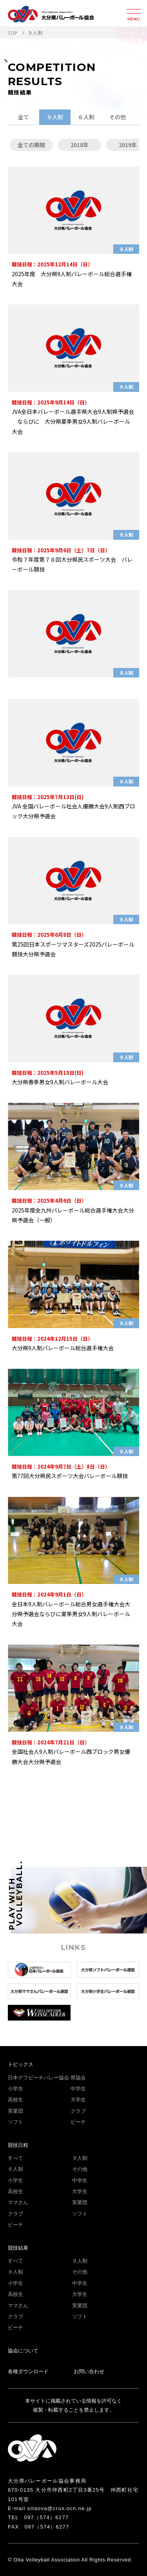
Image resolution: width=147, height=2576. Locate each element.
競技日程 (18, 2145)
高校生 (15, 2100)
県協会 (78, 2078)
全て (23, 117)
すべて (15, 2158)
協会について (23, 2351)
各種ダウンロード (28, 2371)
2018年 (80, 145)
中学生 (78, 2089)
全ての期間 (31, 145)
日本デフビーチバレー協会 (38, 2078)
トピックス (20, 2064)
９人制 (55, 117)
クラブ (78, 2111)
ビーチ (78, 2122)
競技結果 (18, 2248)
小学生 (15, 2089)
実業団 (15, 2111)
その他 (117, 117)
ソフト (15, 2122)
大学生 (78, 2100)
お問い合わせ (89, 2371)
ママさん (18, 2202)
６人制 (86, 117)
